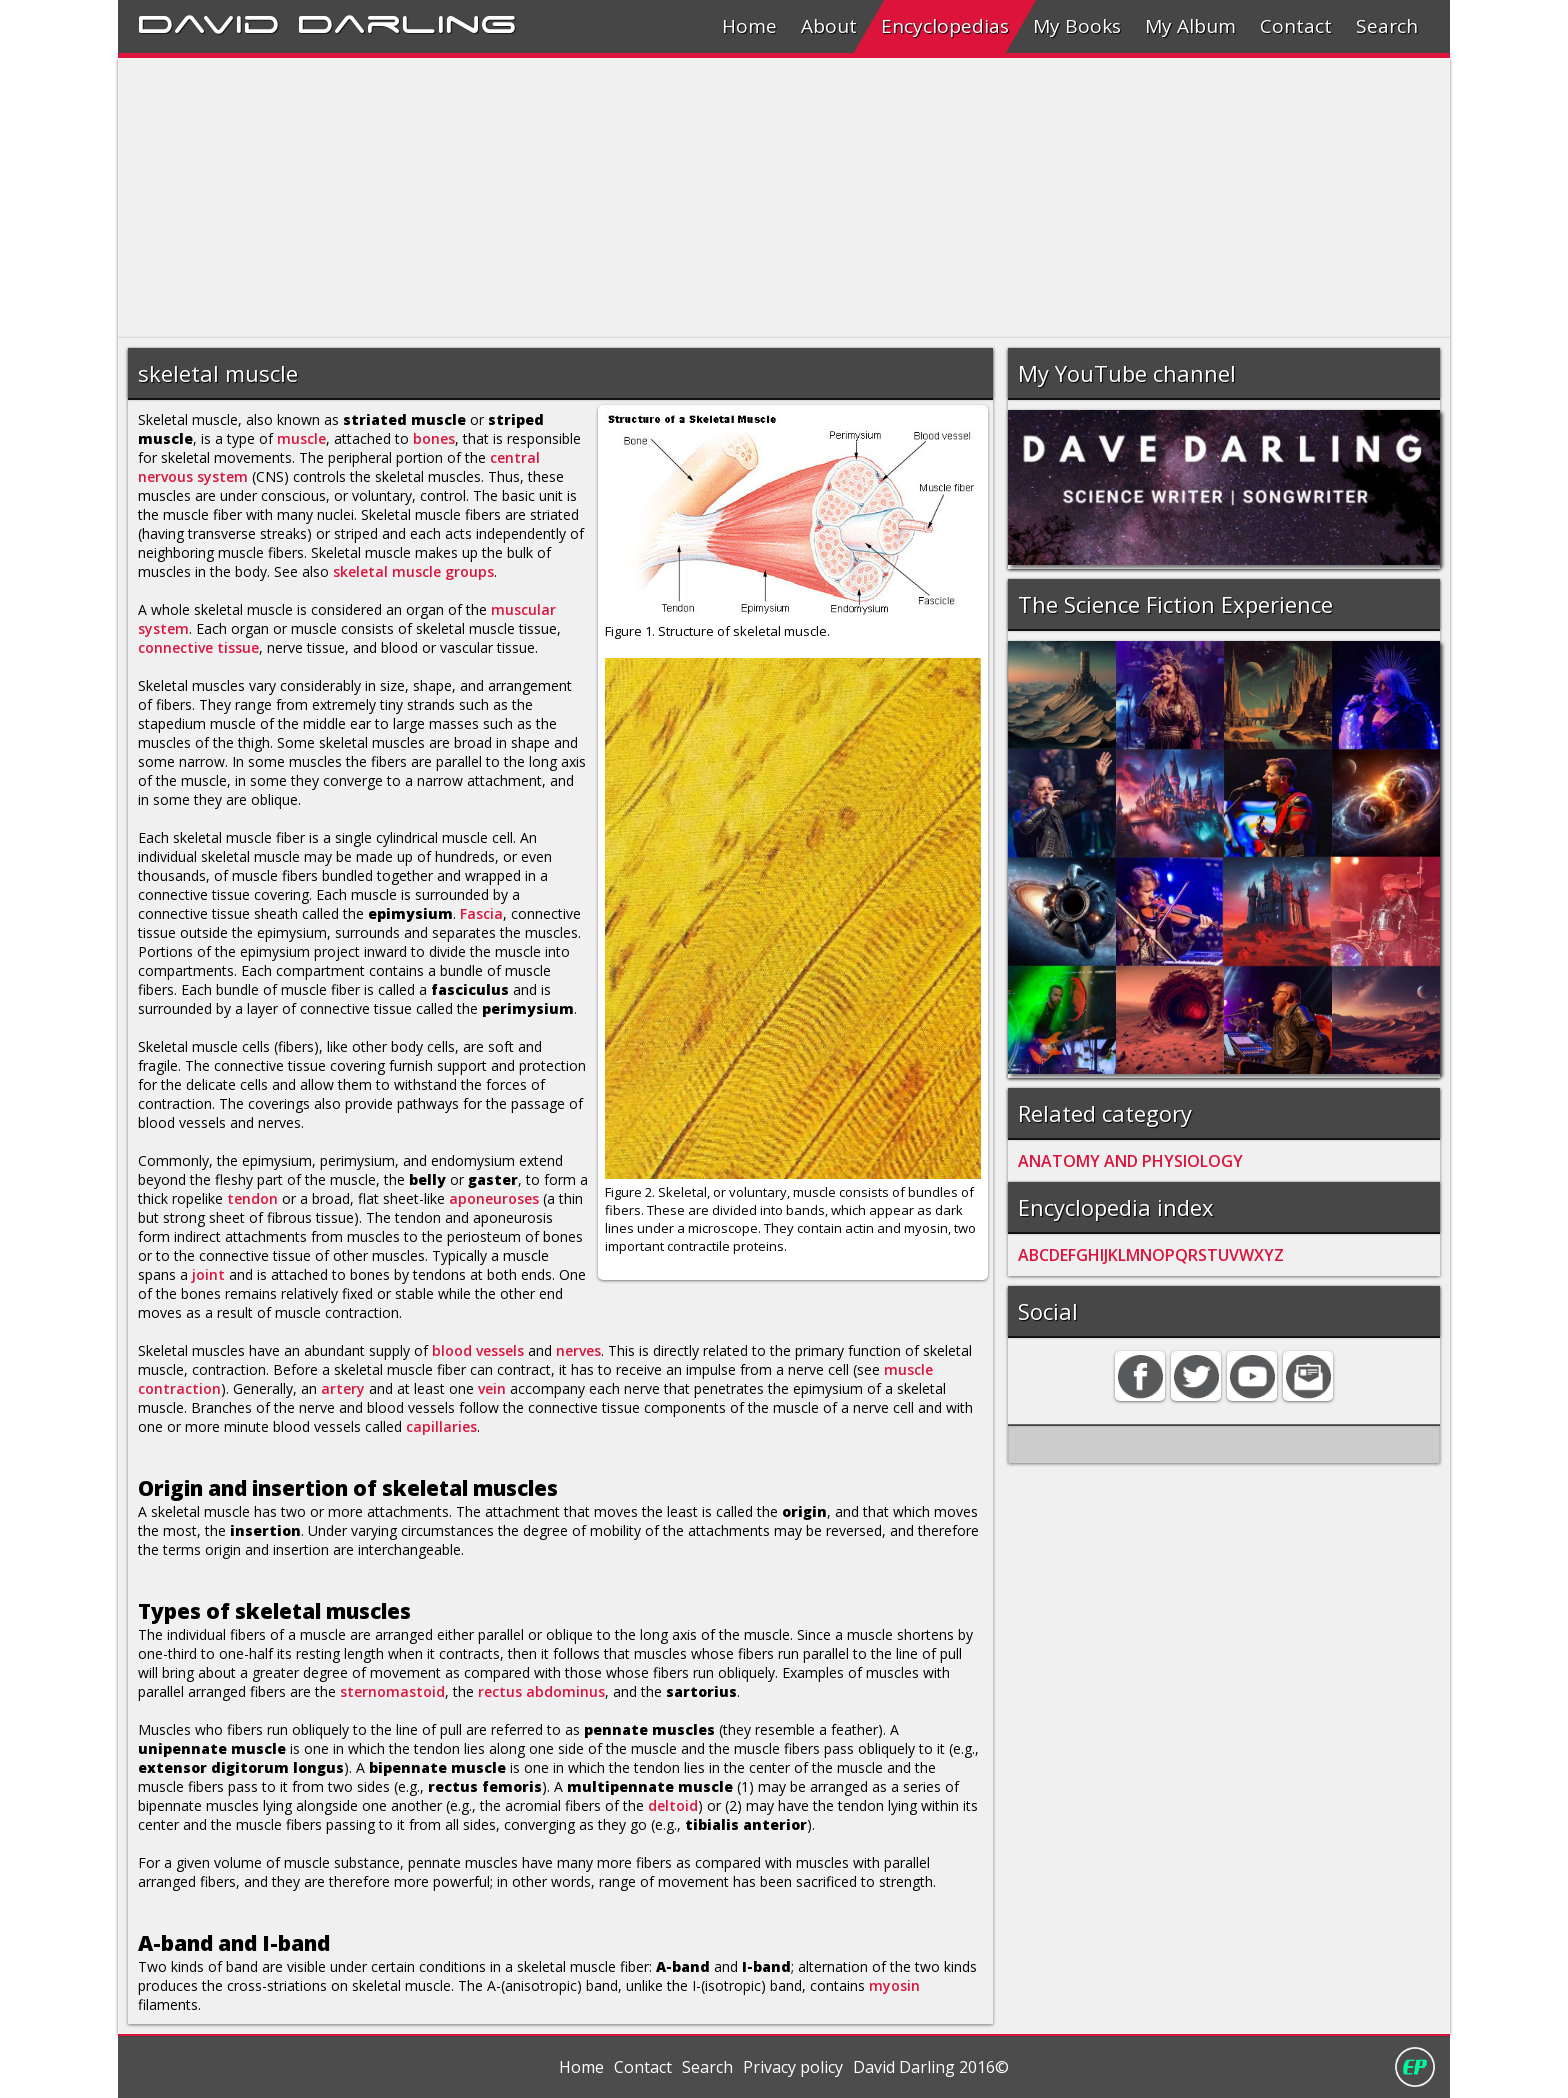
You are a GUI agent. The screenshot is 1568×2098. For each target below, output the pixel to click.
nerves (578, 1350)
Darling (407, 21)
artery (343, 1388)
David (208, 21)
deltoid (673, 1805)
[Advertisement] (718, 198)
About (829, 26)
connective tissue (198, 647)
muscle (301, 438)
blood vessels (478, 1350)
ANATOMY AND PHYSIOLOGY (1130, 1161)
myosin (894, 1985)
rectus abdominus (541, 1691)
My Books (1077, 26)
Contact (1296, 26)
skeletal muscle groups (413, 571)
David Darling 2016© (931, 2067)
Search (1387, 26)
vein (492, 1388)
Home (749, 26)
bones (434, 438)
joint (208, 1274)
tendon (252, 1198)
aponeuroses (494, 1198)
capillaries (441, 1426)
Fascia (481, 913)
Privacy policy (793, 2067)
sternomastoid (392, 1691)
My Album (1190, 26)
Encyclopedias (945, 26)
